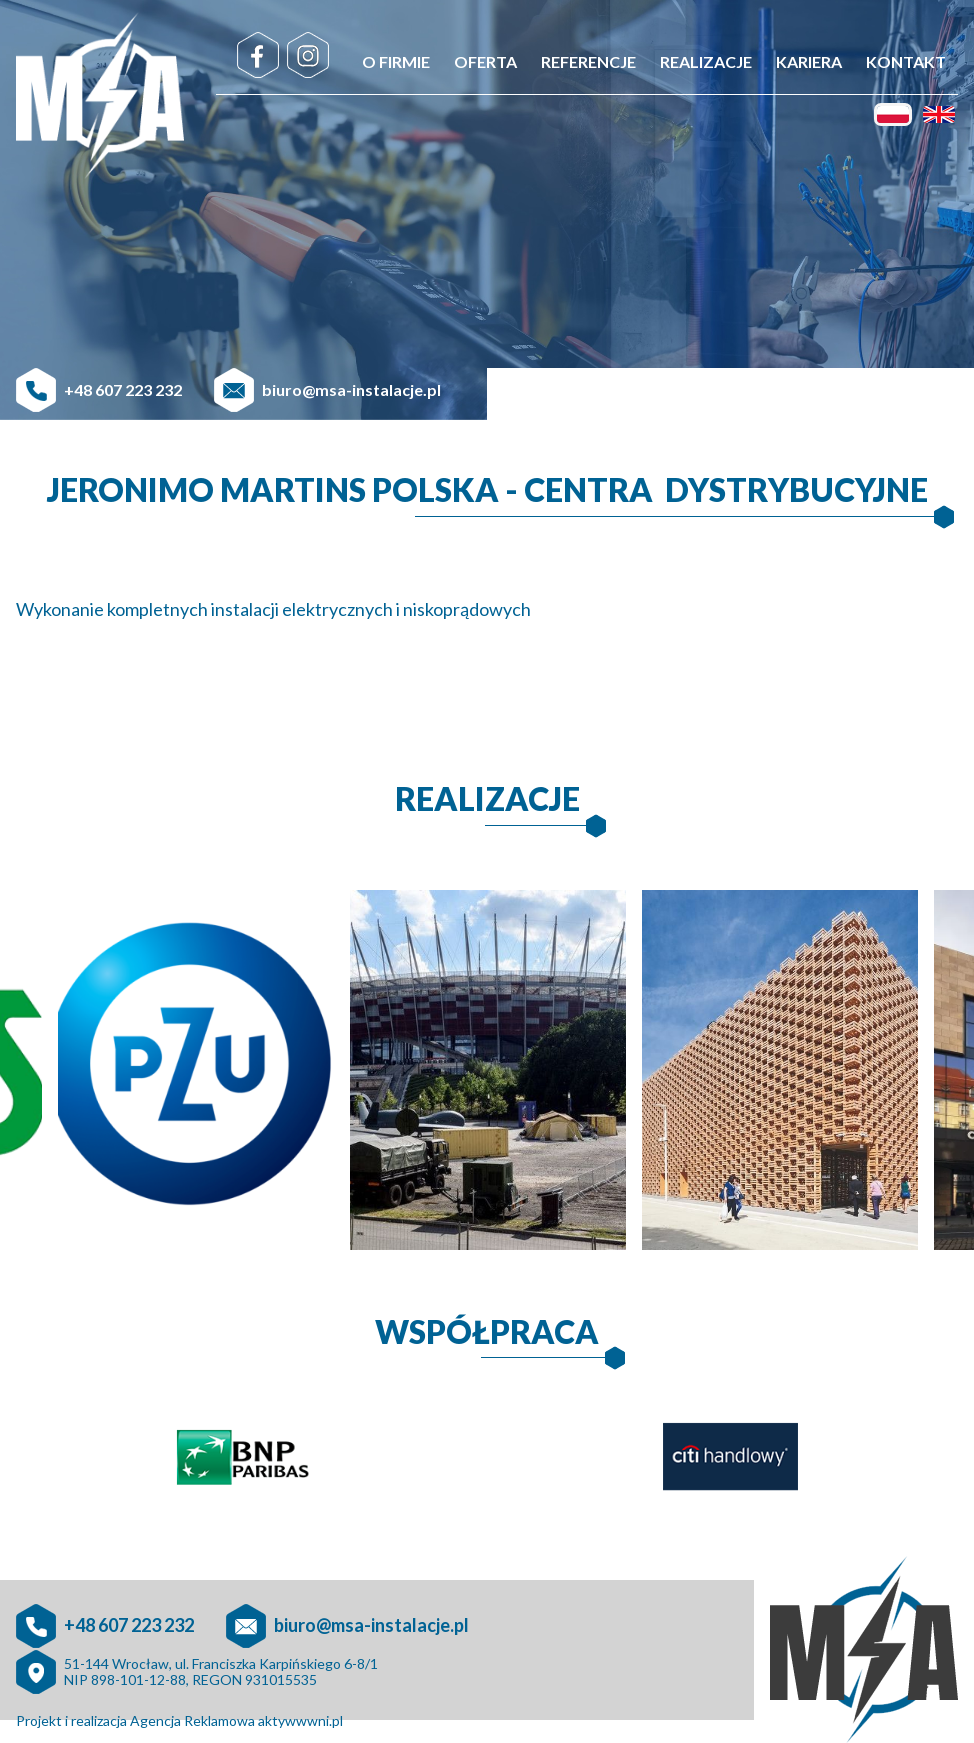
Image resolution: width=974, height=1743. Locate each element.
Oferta (485, 61)
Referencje (588, 61)
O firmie (396, 61)
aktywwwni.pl (300, 1720)
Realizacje (706, 61)
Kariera (809, 61)
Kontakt (906, 61)
